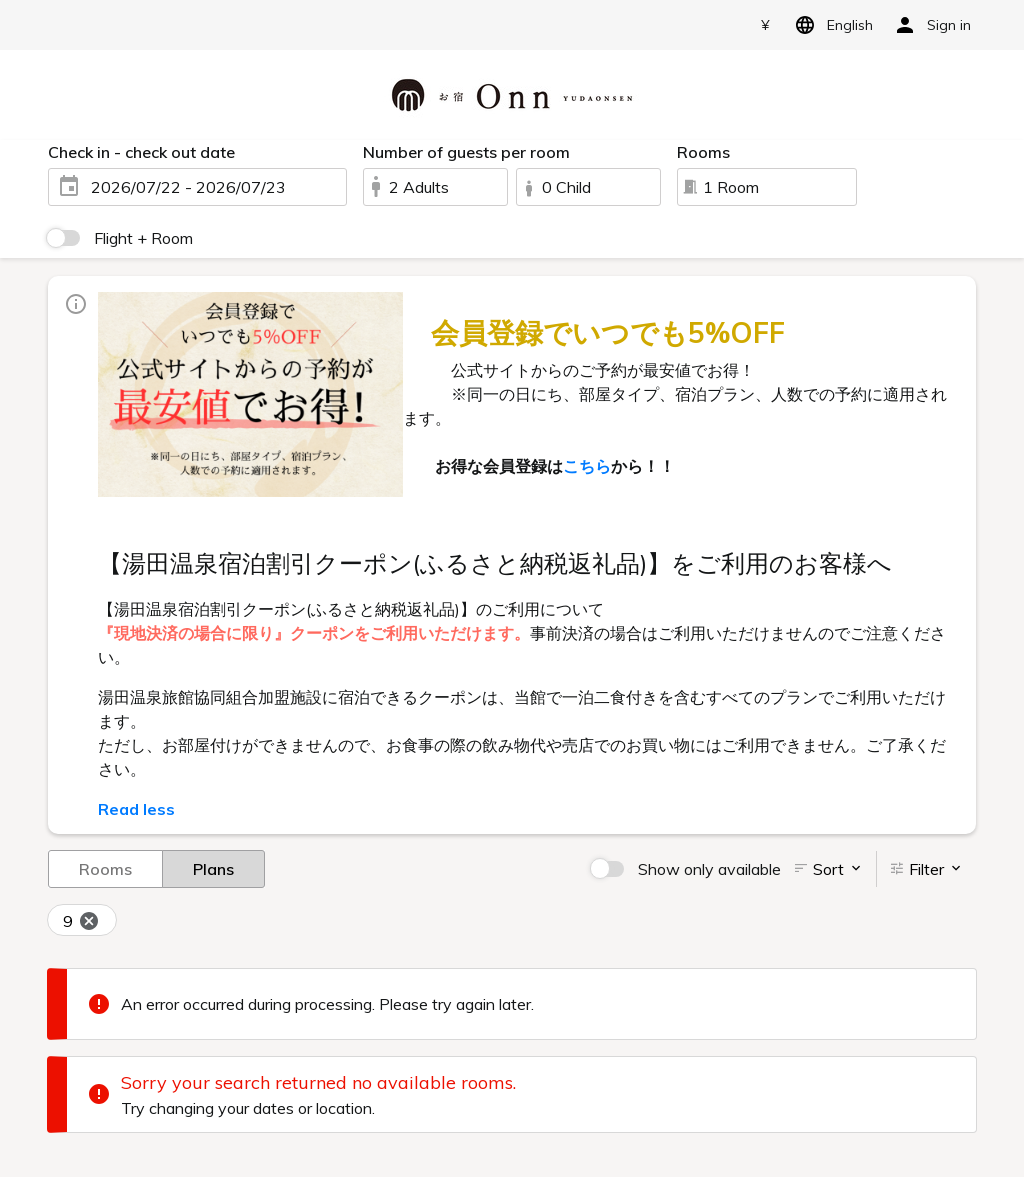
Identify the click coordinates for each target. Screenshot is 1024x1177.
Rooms (105, 868)
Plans (213, 868)
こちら (587, 466)
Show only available (709, 869)
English (830, 25)
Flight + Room (143, 238)
